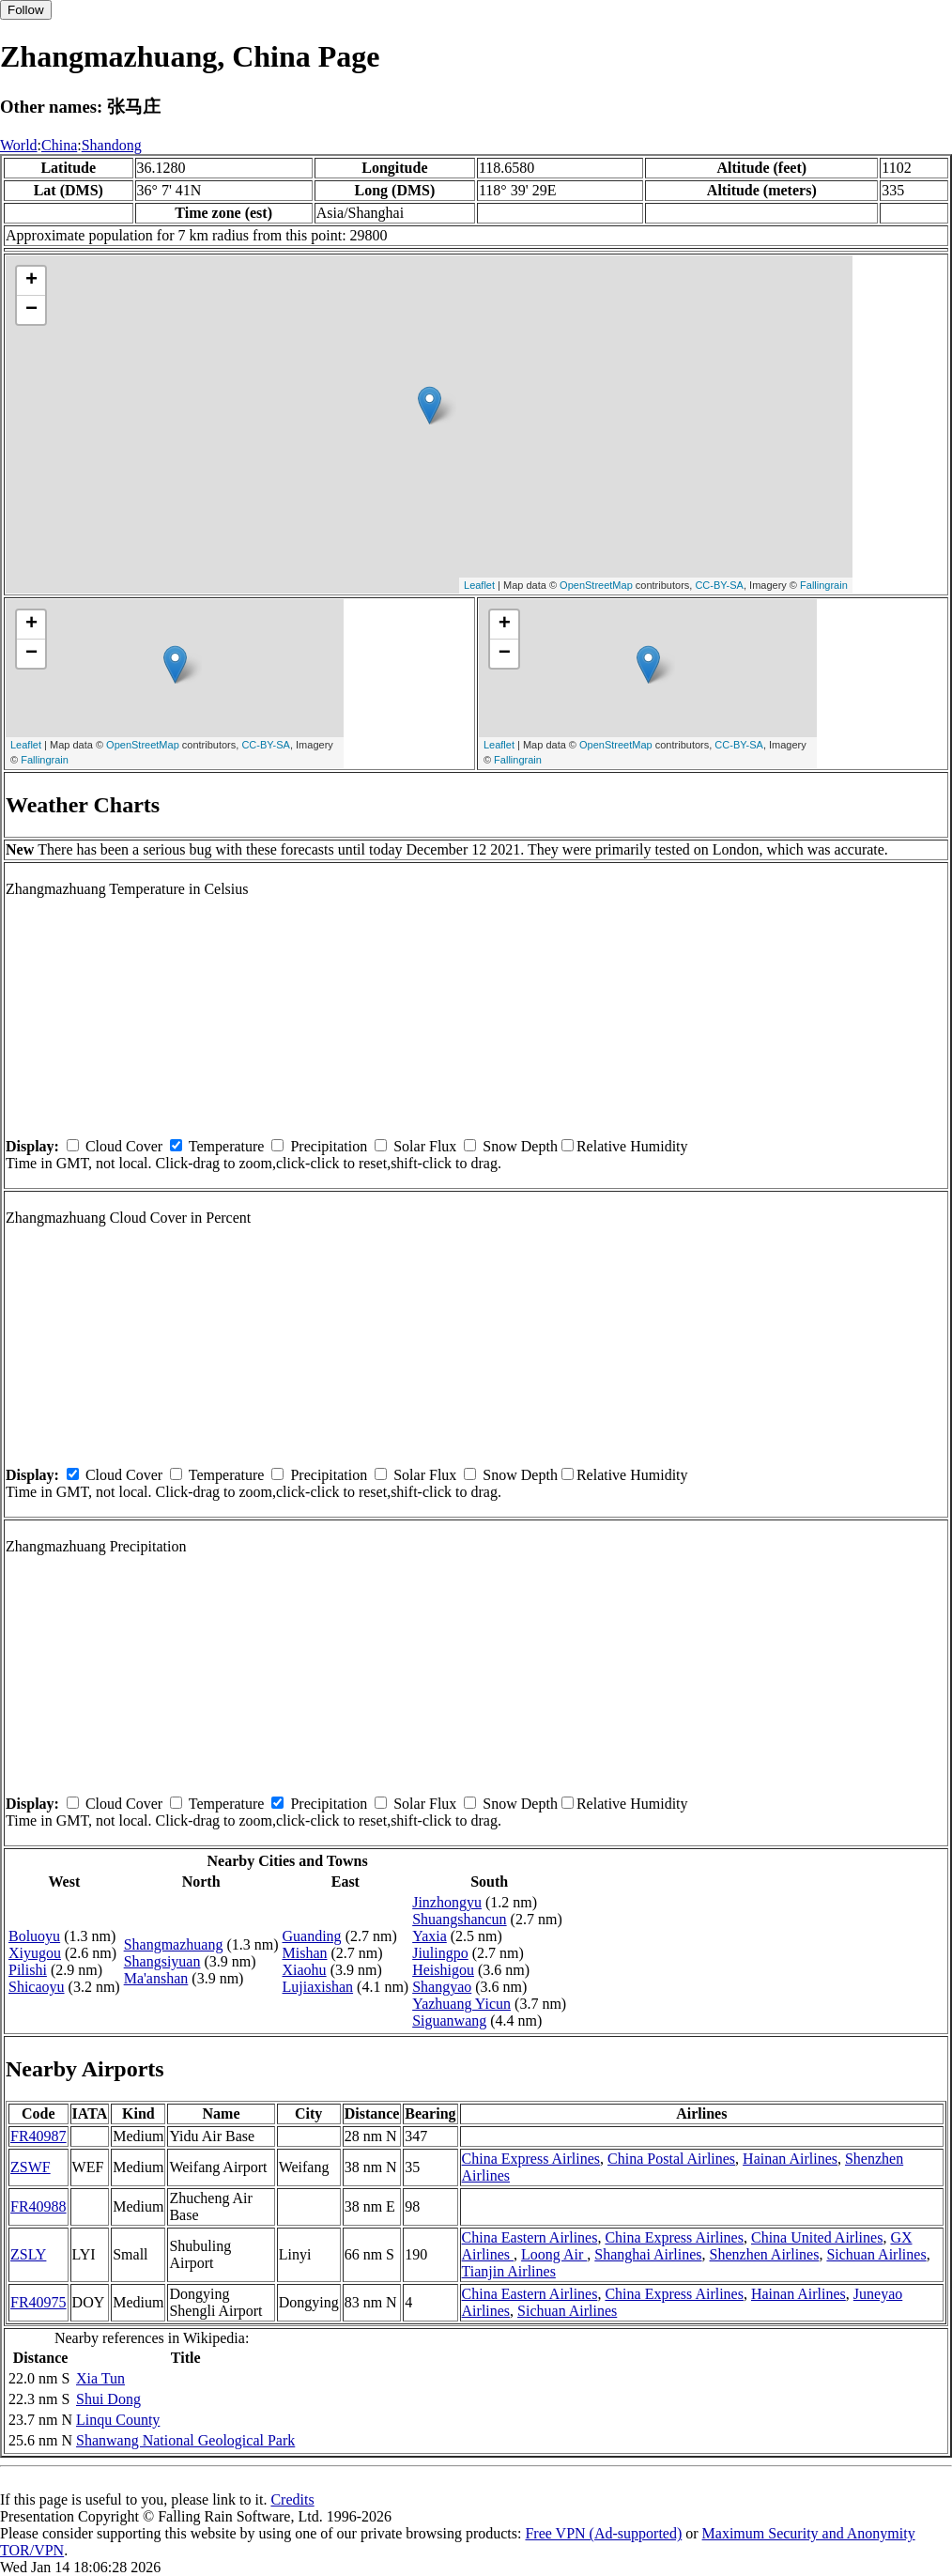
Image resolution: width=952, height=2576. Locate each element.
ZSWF (30, 2167)
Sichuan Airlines (876, 2254)
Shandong (112, 145)
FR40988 (38, 2206)
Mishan (305, 1953)
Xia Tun (100, 2378)
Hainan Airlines (790, 2159)
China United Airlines (817, 2237)
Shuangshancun (459, 1919)
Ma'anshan (156, 1978)
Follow (26, 10)
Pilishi (27, 1970)
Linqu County (118, 2420)
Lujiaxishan (318, 1987)
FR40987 (38, 2136)
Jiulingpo (440, 1953)
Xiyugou (34, 1953)
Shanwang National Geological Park (185, 2440)
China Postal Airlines (671, 2159)
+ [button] (31, 281)
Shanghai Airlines (647, 2254)
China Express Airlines (531, 2159)
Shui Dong (108, 2399)
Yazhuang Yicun (461, 2004)
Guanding (312, 1936)
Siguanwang (449, 2020)
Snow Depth (520, 1146)
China (59, 145)
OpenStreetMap (596, 585)
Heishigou (443, 1970)
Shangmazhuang (173, 1944)
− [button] (31, 310)
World (19, 145)
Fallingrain (824, 585)
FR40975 (38, 2302)
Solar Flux (424, 1146)
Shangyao (441, 1987)
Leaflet (479, 585)
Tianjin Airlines (509, 2271)
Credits (292, 2499)
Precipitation (328, 1146)
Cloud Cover (123, 1146)
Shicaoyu (36, 1987)
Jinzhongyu (447, 1902)
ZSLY (28, 2254)
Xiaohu (305, 1970)
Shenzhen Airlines (765, 2254)
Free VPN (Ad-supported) (603, 2533)
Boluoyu (34, 1936)
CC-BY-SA (719, 585)
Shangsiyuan (162, 1961)
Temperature (227, 1146)
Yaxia (429, 1936)
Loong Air (554, 2254)
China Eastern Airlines (530, 2237)
